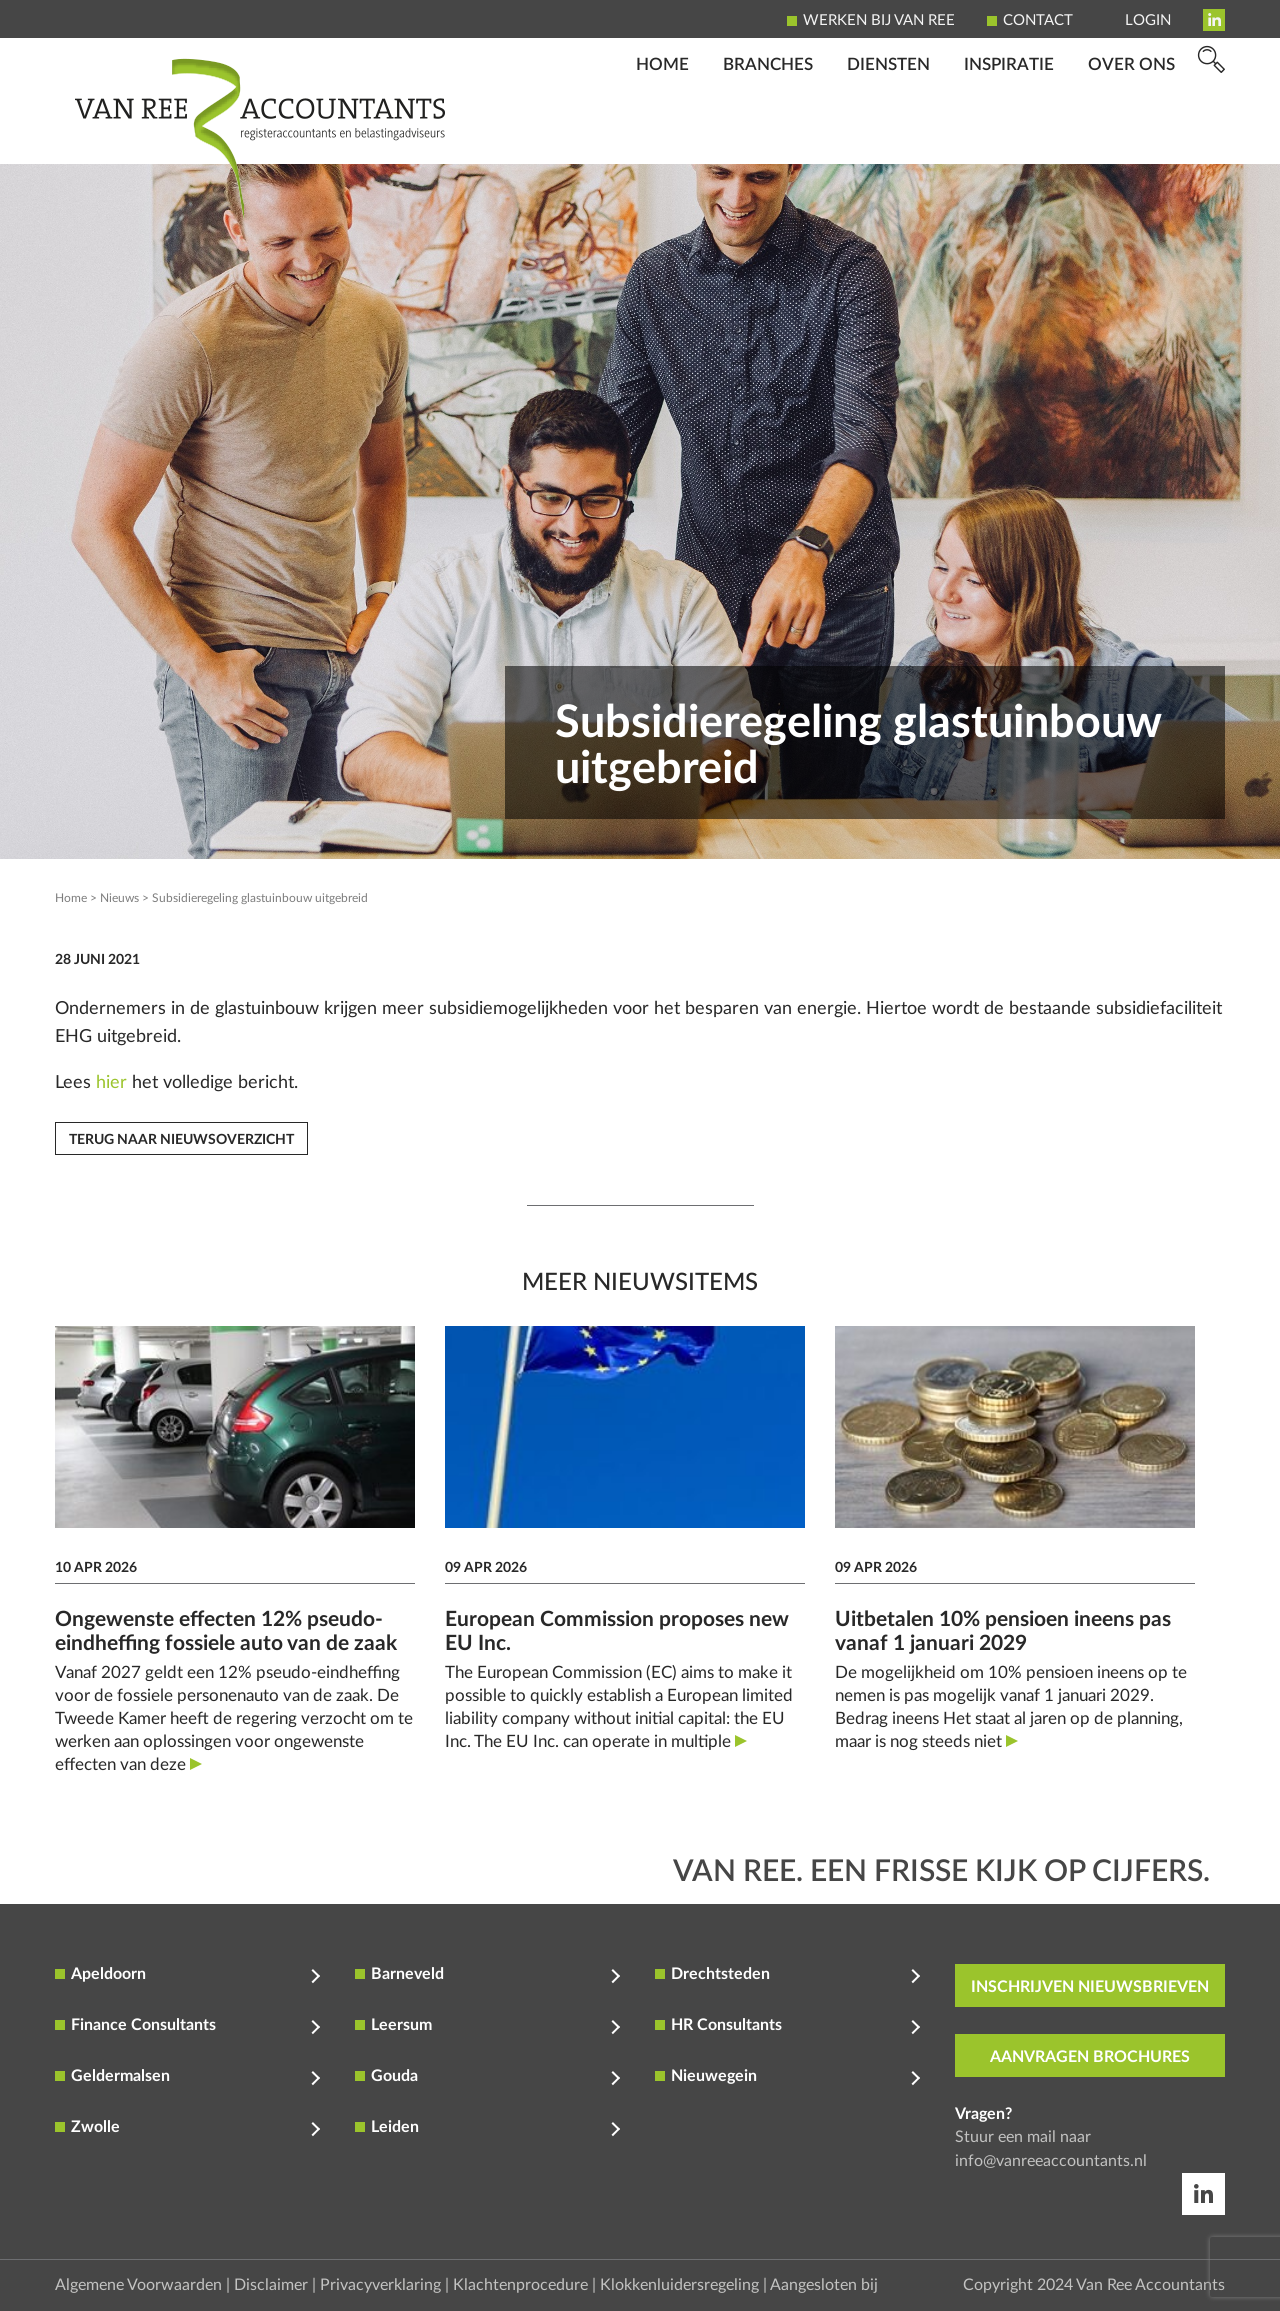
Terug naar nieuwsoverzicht (181, 1140)
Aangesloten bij (824, 2285)
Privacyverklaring (380, 2285)
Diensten (888, 135)
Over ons (1131, 135)
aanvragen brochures (1090, 2057)
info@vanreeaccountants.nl (1051, 2161)
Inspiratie (1009, 135)
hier (111, 1083)
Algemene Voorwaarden (138, 2285)
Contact (1038, 20)
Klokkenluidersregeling (679, 2285)
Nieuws (119, 898)
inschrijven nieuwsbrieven (1090, 1987)
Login (1148, 20)
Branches (768, 135)
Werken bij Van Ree (879, 20)
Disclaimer (271, 2285)
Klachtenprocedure (520, 2285)
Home (662, 135)
